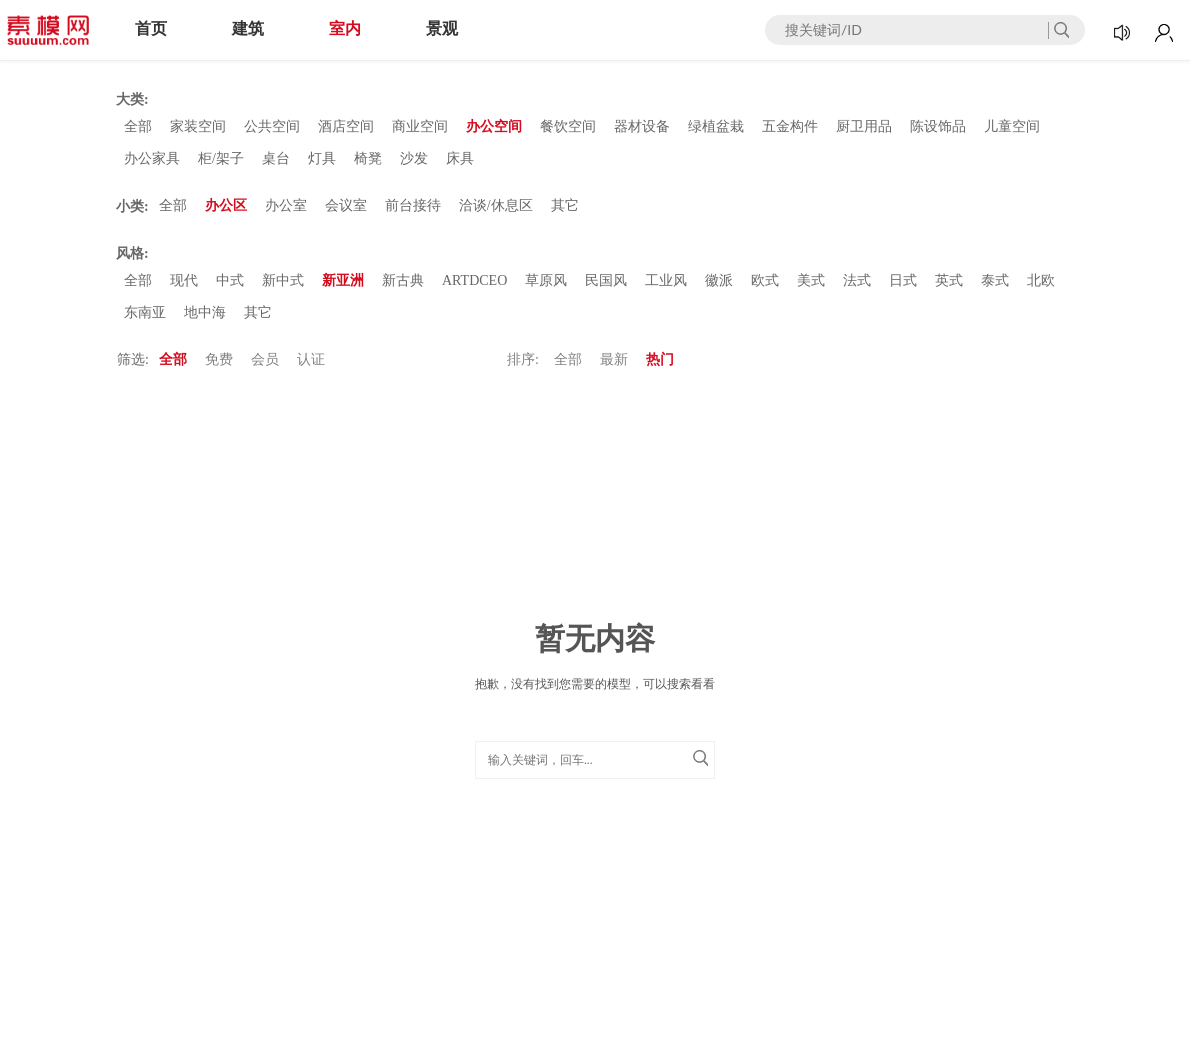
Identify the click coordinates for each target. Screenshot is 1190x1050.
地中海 (205, 312)
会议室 (346, 205)
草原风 (546, 280)
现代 (184, 280)
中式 (230, 280)
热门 (660, 359)
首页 (151, 28)
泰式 (995, 280)
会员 (265, 359)
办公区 (226, 205)
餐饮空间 (568, 126)
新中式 (283, 280)
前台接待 (413, 205)
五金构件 (790, 126)
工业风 (666, 280)
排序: (523, 359)
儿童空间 (1012, 126)
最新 (614, 359)
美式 (811, 280)
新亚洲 (343, 280)
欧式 (765, 280)
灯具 (322, 158)
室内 (345, 28)
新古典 (403, 280)
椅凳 (368, 158)
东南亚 (145, 312)
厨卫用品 (864, 126)
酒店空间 (346, 126)
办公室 (286, 205)
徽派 (719, 280)
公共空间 (272, 126)
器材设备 (642, 126)
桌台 (276, 158)
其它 (565, 205)
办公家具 (152, 158)
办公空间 (494, 126)
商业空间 (420, 126)
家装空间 (198, 126)
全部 (138, 126)
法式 (857, 280)
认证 (311, 359)
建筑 (248, 28)
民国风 (606, 280)
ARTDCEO (474, 280)
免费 (219, 359)
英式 (949, 280)
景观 (442, 28)
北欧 (1041, 280)
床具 (460, 158)
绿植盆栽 (716, 126)
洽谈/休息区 (496, 205)
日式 (903, 280)
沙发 (414, 158)
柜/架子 (221, 158)
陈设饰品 (938, 126)
